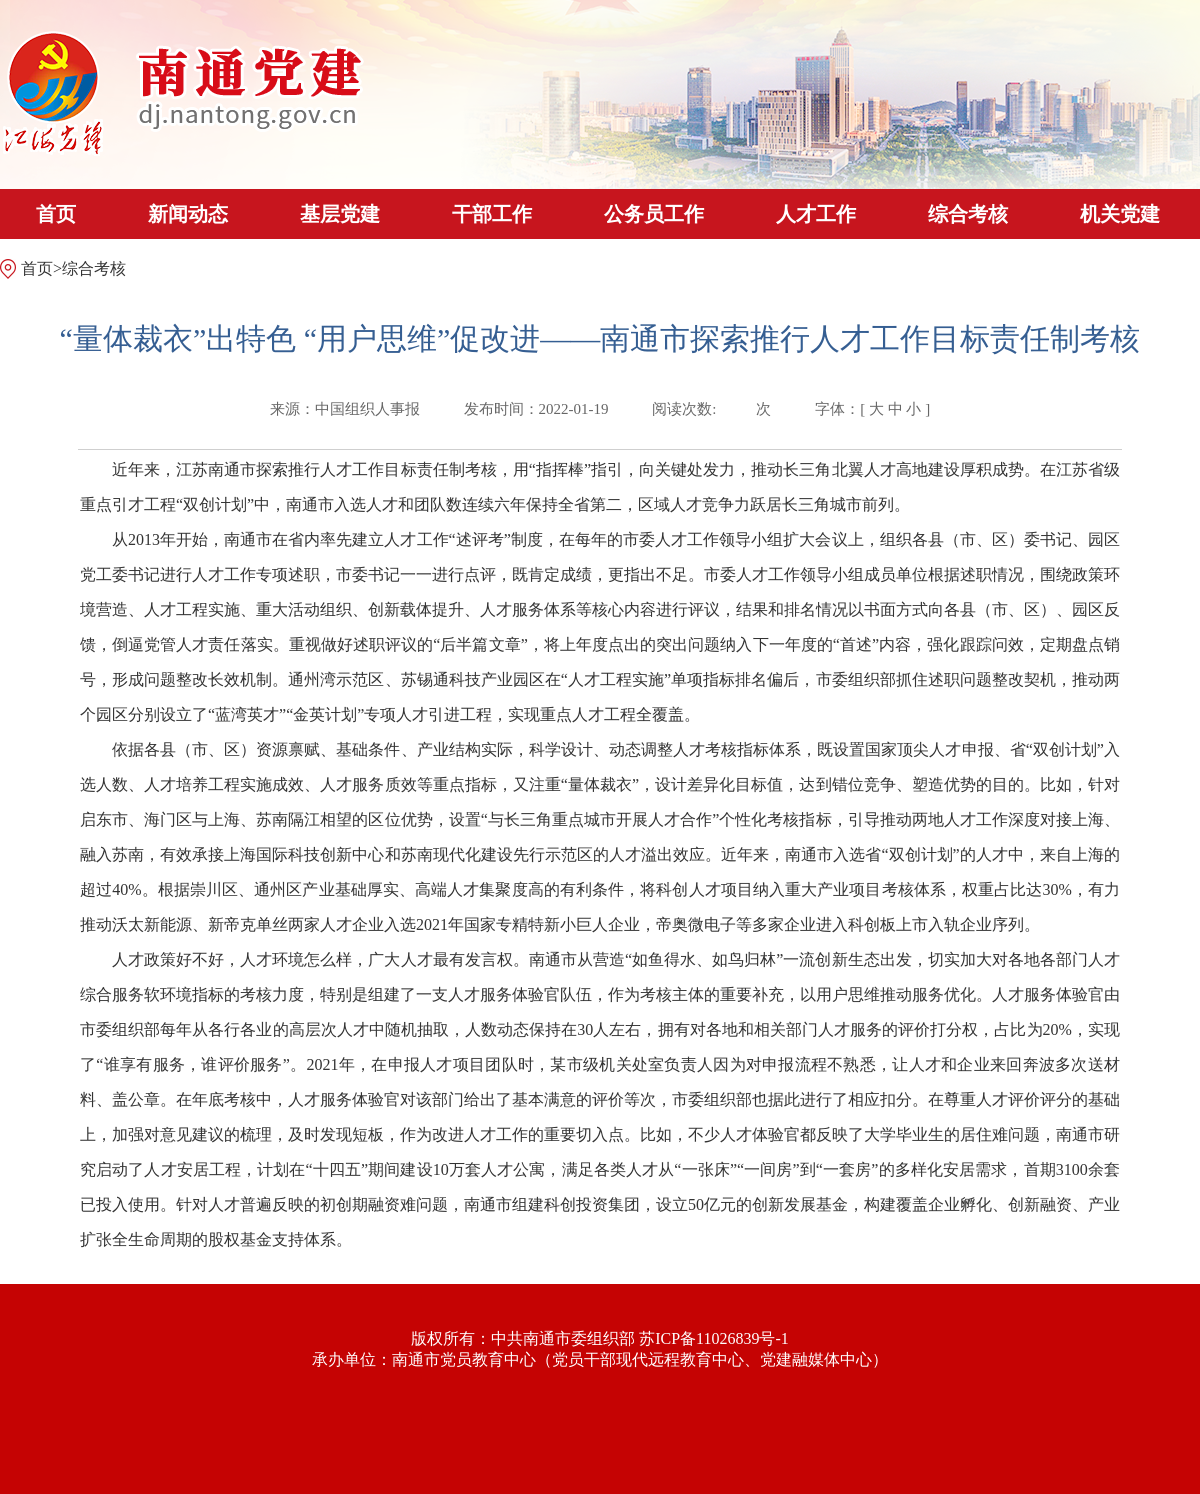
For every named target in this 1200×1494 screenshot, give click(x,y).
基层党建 (340, 214)
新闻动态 (188, 214)
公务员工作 (654, 214)
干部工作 (492, 214)
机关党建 (1120, 214)
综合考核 (968, 214)
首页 (56, 214)
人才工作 (816, 214)
